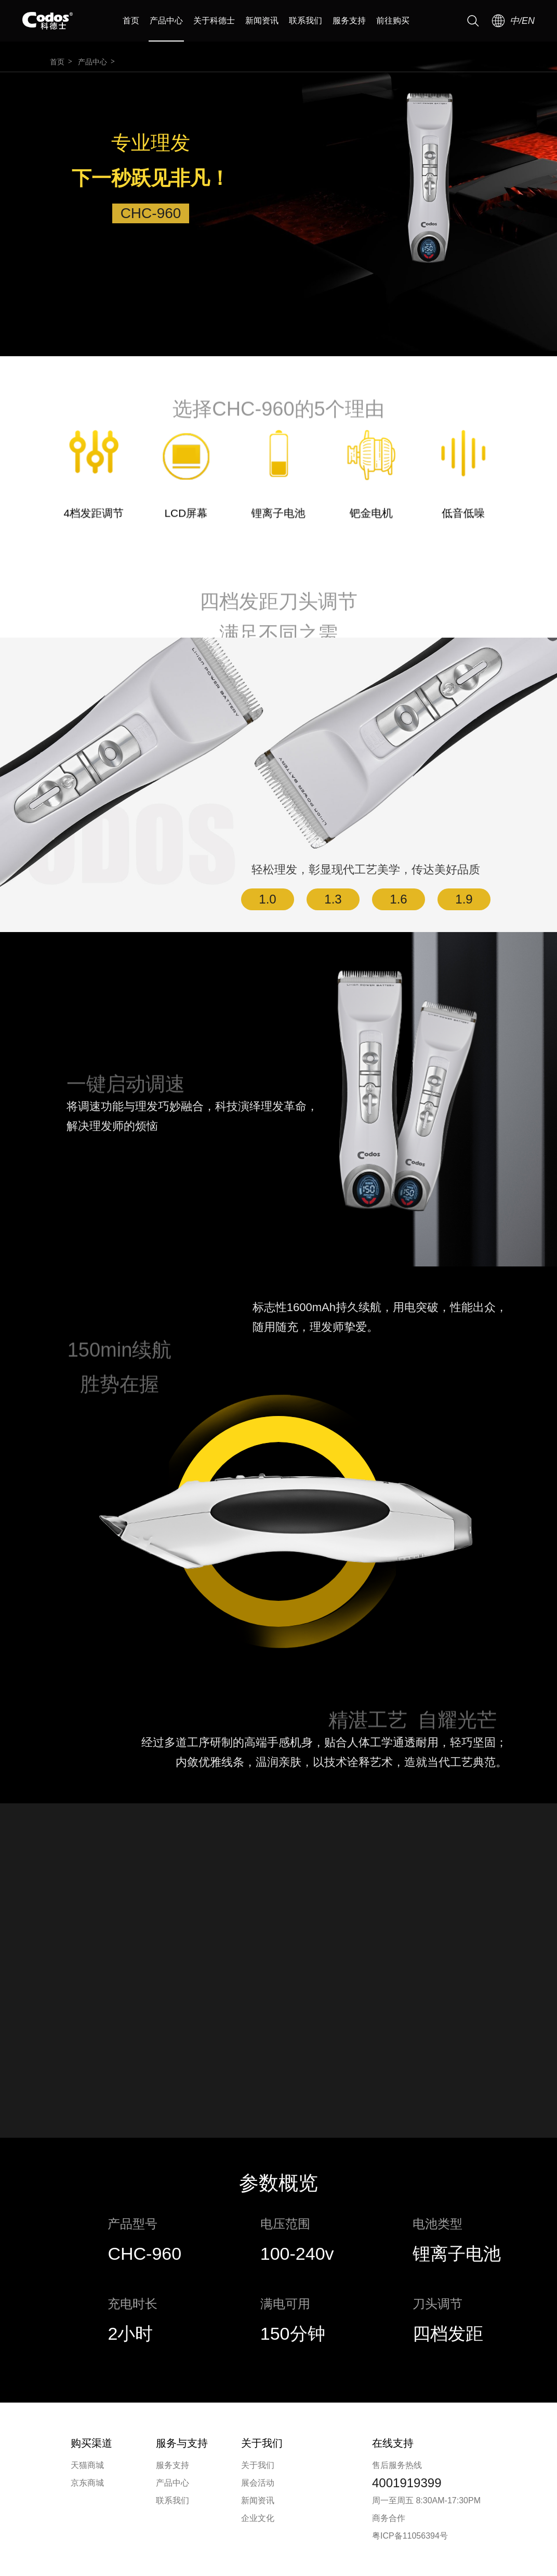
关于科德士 (214, 20)
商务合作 (388, 2518)
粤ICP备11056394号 (410, 2535)
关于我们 (257, 2465)
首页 (131, 20)
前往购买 (392, 20)
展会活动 (257, 2482)
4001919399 (406, 2483)
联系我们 (305, 20)
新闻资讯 (261, 20)
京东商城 (87, 2482)
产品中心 (166, 20)
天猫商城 (87, 2465)
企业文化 (257, 2518)
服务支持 (349, 20)
